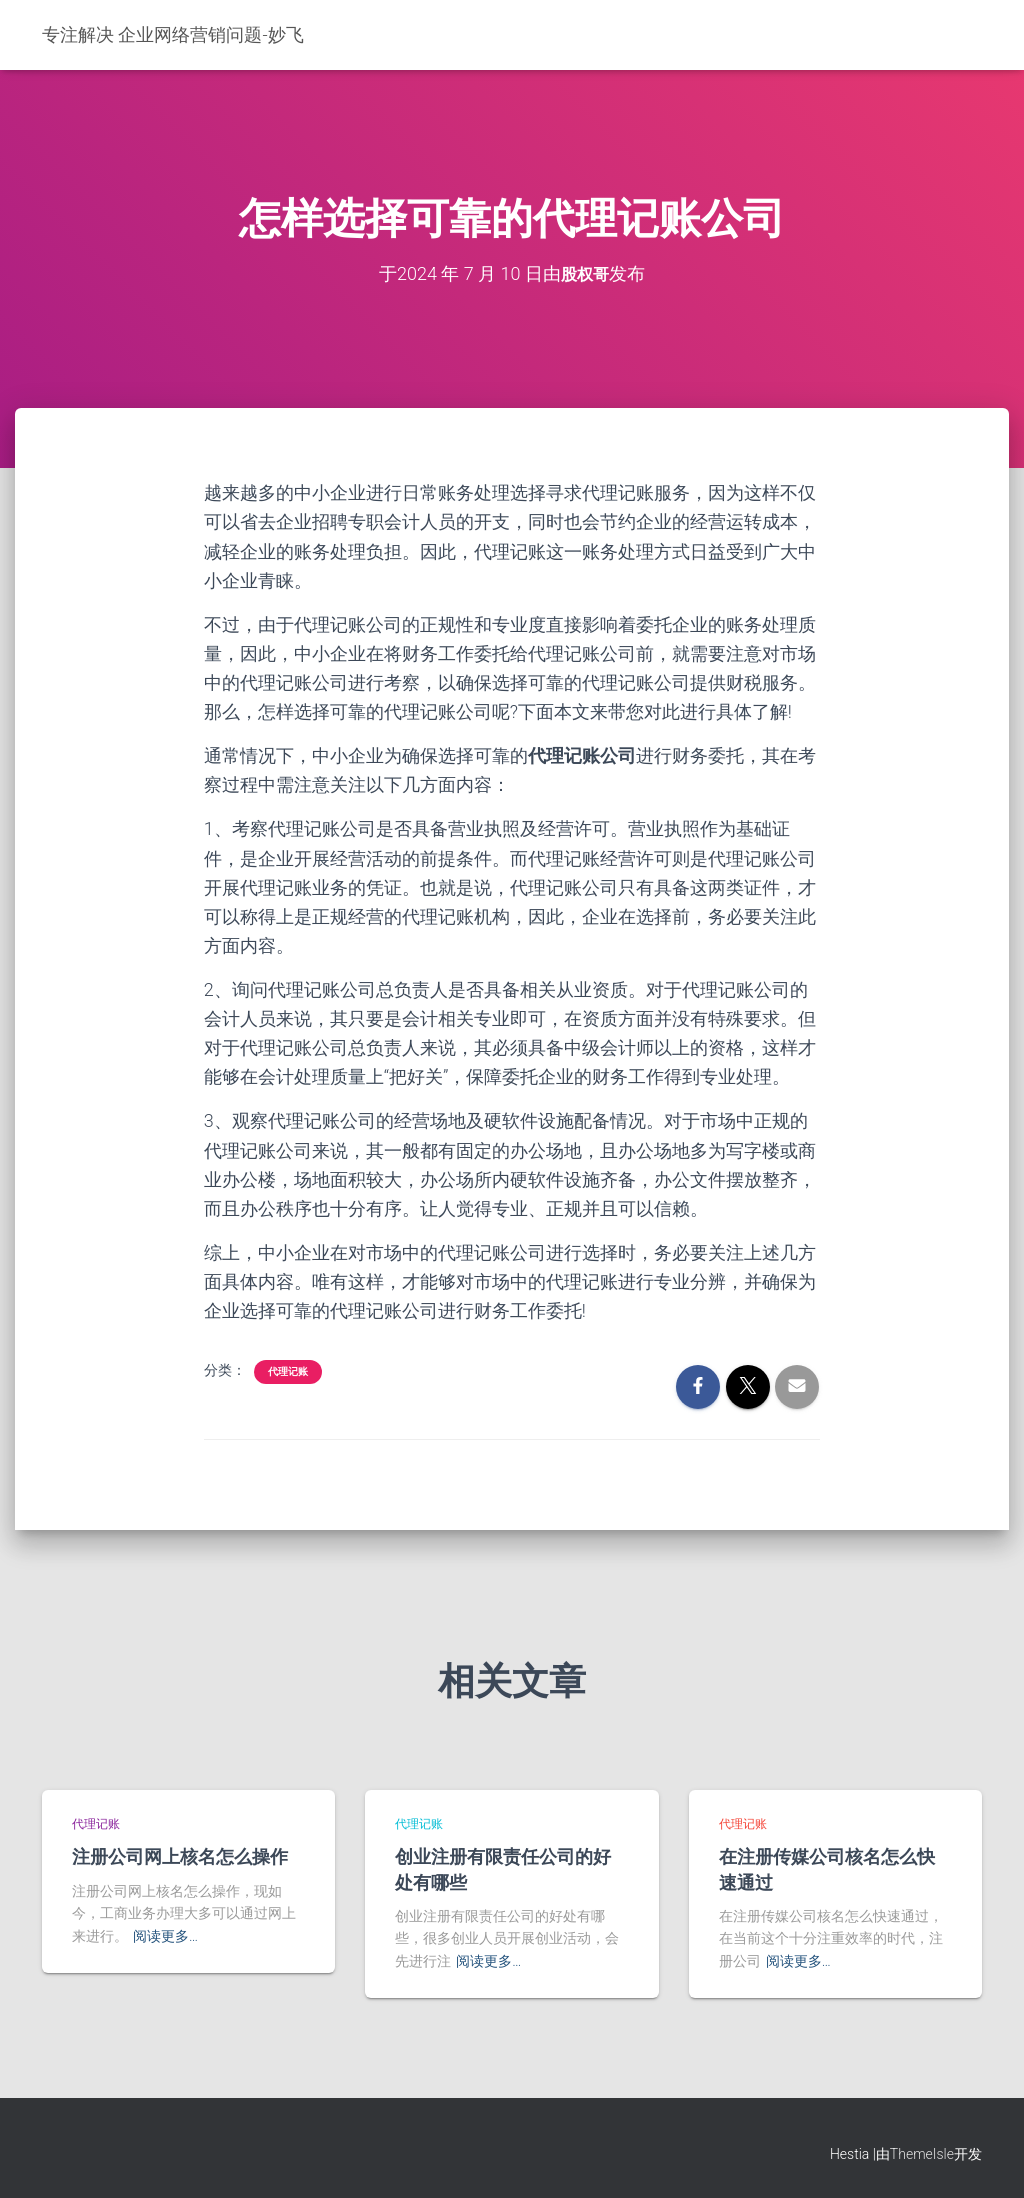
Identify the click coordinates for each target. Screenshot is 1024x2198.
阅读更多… (165, 1936)
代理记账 (288, 1371)
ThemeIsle (922, 2153)
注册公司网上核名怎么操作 (180, 1856)
